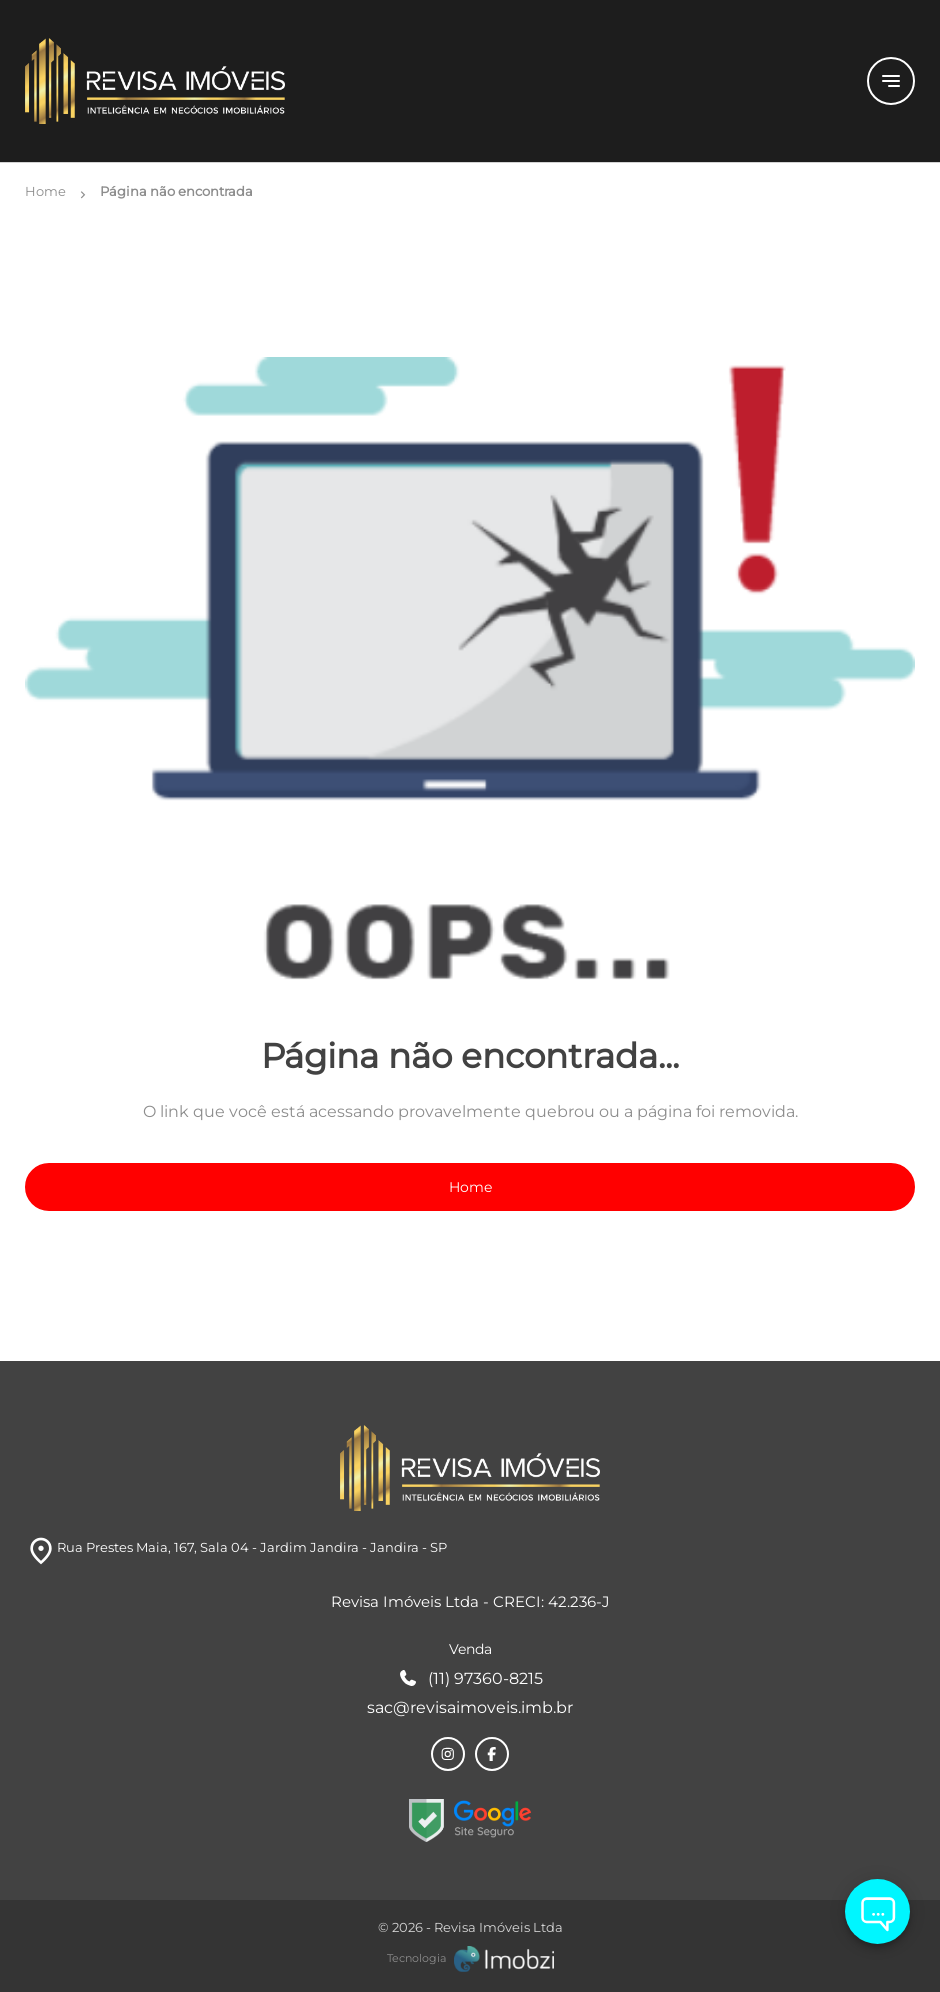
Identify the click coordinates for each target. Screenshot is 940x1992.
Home (470, 1187)
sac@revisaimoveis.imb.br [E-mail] (470, 1707)
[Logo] (434, 81)
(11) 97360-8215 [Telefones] (470, 1678)
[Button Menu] (891, 81)
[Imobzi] (470, 1959)
